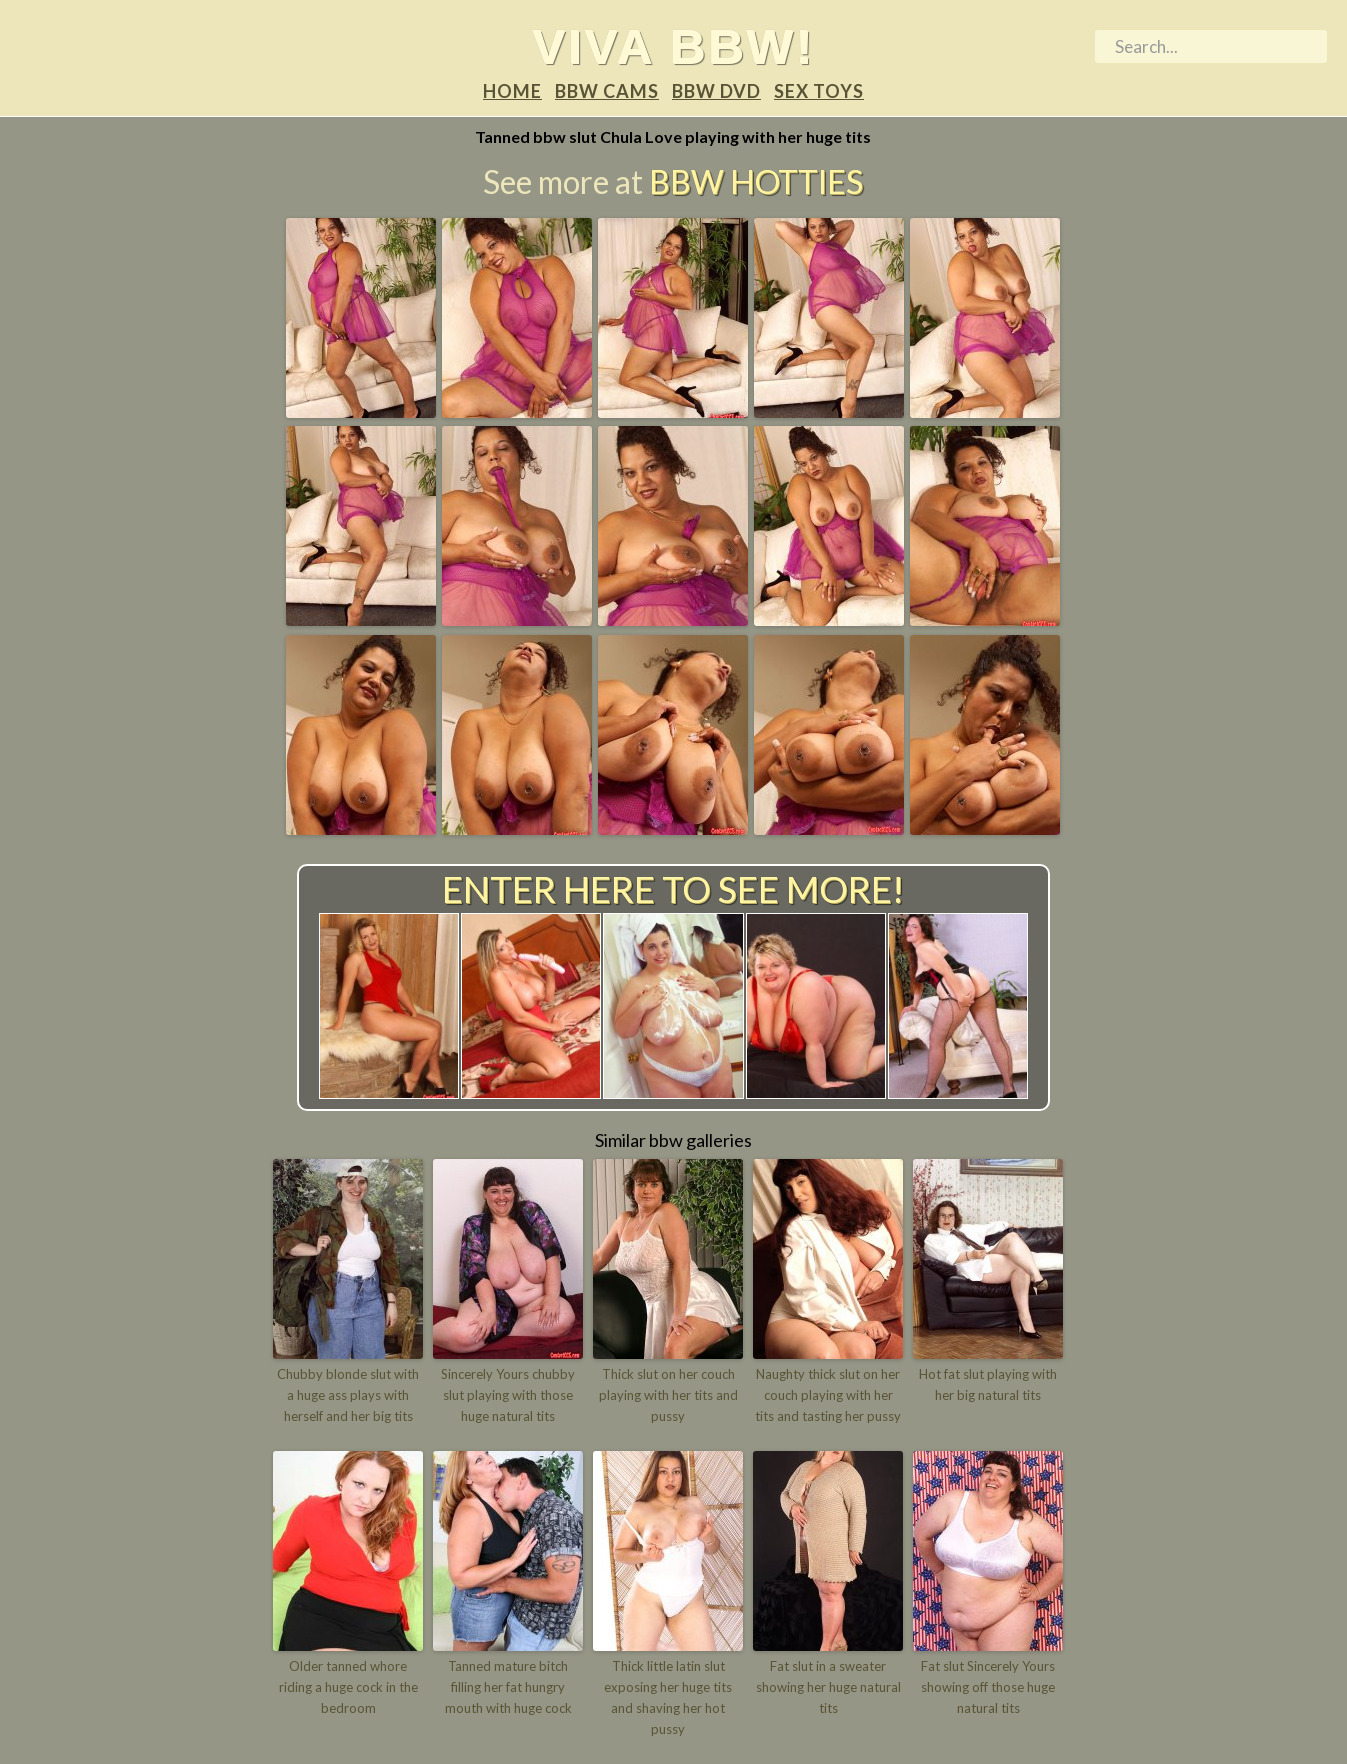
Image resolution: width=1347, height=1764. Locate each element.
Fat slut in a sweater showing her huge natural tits (828, 1687)
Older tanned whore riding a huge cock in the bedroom (348, 1687)
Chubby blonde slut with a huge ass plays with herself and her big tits (348, 1395)
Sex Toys (819, 91)
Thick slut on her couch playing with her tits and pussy (668, 1395)
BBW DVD (716, 91)
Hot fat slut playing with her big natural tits (988, 1384)
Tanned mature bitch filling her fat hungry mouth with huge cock (508, 1687)
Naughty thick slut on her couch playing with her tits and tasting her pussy (828, 1395)
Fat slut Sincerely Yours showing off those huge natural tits (988, 1687)
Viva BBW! (673, 46)
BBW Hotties (756, 181)
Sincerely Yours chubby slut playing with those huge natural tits (508, 1395)
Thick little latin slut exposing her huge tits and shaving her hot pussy (668, 1697)
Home (512, 91)
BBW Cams (607, 91)
